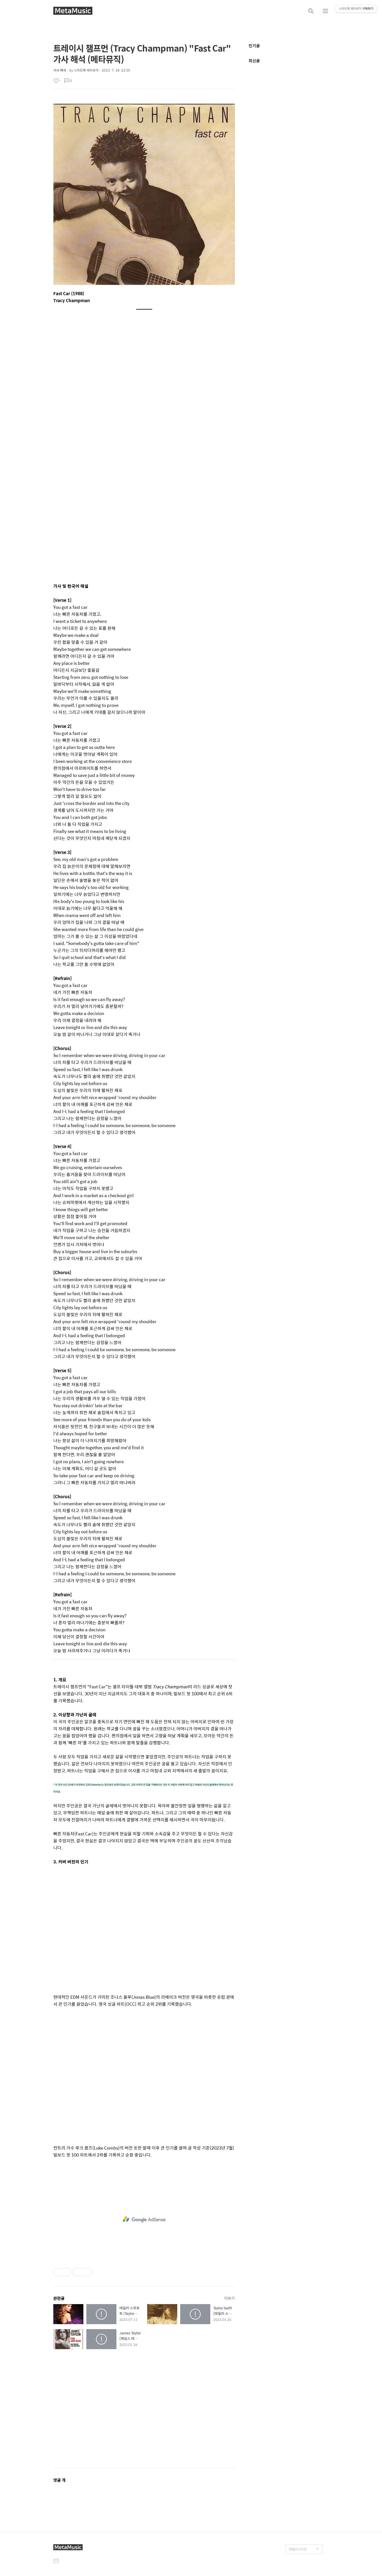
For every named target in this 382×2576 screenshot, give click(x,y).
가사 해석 (59, 70)
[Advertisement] (144, 2219)
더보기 (229, 2298)
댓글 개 (59, 2480)
